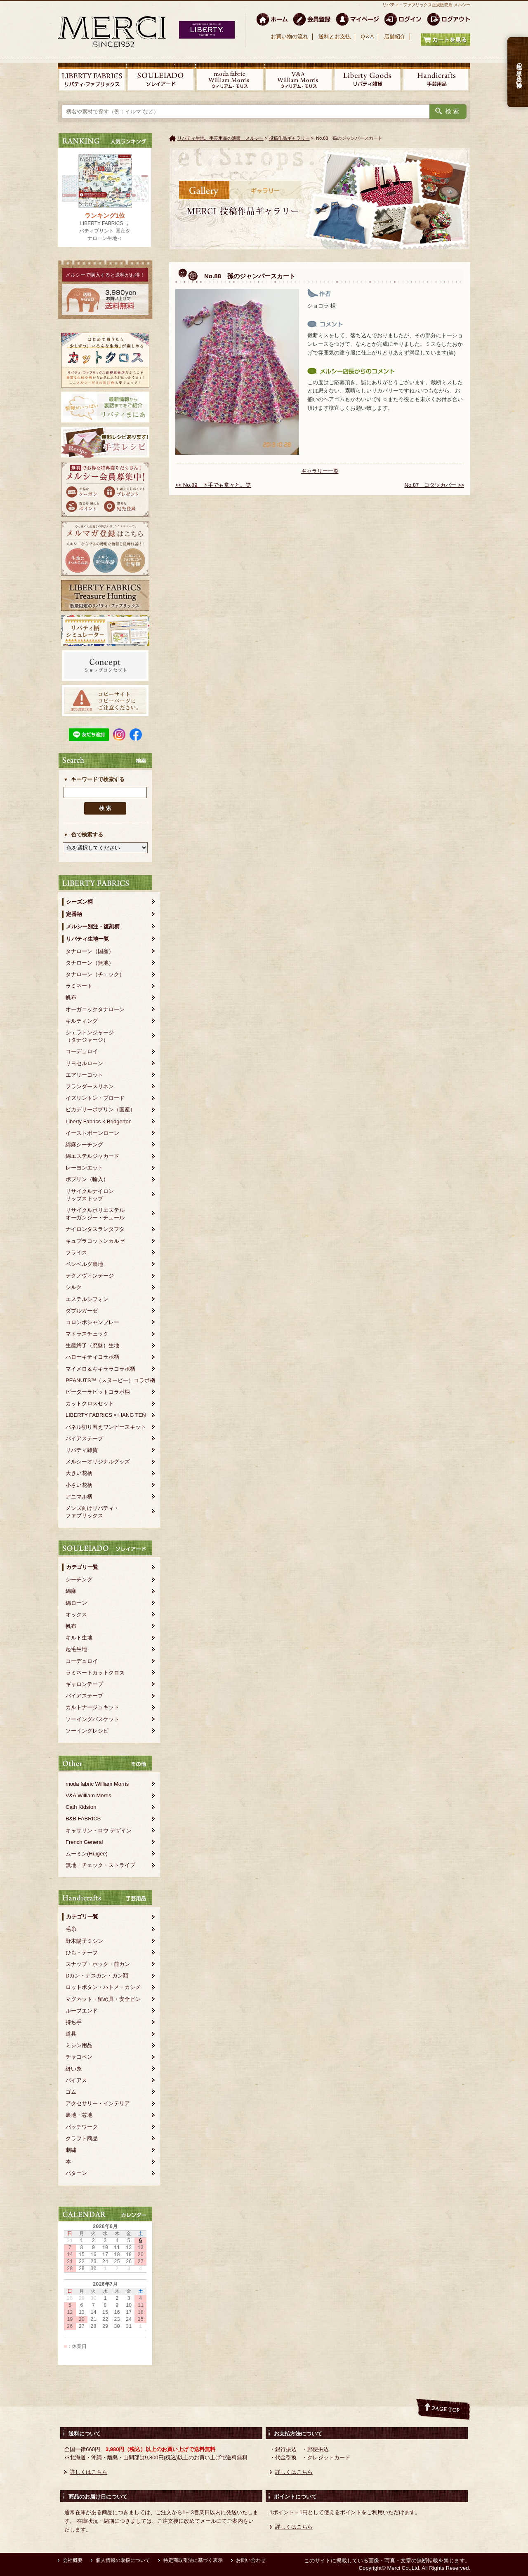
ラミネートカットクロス (95, 1673)
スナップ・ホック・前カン (98, 1964)
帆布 (71, 997)
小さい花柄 (79, 1485)
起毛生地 (76, 1649)
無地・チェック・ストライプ (100, 1865)
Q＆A (367, 36)
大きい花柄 (79, 1473)
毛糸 (71, 1929)
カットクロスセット (90, 1403)
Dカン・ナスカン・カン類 (97, 1976)
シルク (74, 1287)
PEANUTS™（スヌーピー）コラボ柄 (110, 1380)
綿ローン (76, 1603)
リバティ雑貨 (82, 1450)
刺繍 (71, 2150)
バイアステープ (84, 1438)
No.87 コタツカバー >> (434, 485)
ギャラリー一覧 (320, 471)
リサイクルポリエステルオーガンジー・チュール (95, 1214)
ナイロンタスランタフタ (95, 1229)
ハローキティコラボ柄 (92, 1357)
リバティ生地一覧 (87, 939)
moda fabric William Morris (97, 1784)
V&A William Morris (88, 1795)
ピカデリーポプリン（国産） (100, 1109)
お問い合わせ (251, 2560)
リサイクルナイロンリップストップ (90, 1195)
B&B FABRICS (83, 1818)
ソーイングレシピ (87, 1731)
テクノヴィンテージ (90, 1276)
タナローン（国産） (90, 951)
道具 (71, 2034)
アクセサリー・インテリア (98, 2103)
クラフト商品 (82, 2138)
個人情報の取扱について (123, 2560)
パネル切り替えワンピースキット (106, 1427)
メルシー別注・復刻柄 (93, 926)
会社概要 (72, 2560)
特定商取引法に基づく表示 (193, 2560)
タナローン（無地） (90, 963)
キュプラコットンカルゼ (95, 1241)
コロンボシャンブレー (92, 1322)
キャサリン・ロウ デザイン (99, 1830)
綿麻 (71, 1591)
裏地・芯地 (79, 2115)
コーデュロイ (82, 1051)
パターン (76, 2173)
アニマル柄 (79, 1496)
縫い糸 (74, 2069)
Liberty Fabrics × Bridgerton (99, 1121)
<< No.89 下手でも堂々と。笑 (213, 485)
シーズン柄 (79, 902)
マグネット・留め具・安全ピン (103, 1999)
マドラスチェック (87, 1334)
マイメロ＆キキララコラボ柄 (100, 1369)
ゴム (71, 2092)
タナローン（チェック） (95, 974)
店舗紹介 (394, 36)
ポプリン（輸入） (87, 1179)
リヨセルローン (84, 1063)
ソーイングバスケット (92, 1719)
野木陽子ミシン (84, 1941)
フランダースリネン (90, 1086)
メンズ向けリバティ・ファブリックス (92, 1512)
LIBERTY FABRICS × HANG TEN (106, 1415)
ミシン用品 (79, 2045)
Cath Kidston (81, 1807)
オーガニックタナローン (95, 1009)
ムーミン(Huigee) (87, 1853)
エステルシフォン (87, 1299)
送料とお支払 (334, 36)
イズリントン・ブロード (95, 1098)
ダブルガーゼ (82, 1311)
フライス (76, 1252)
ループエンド (82, 2011)
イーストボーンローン (92, 1133)
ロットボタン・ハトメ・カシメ (103, 1987)
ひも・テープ (82, 1952)
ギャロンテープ (84, 1684)
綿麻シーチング (84, 1144)
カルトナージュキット (92, 1707)
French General (84, 1842)
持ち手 (74, 2022)
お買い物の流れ (289, 36)
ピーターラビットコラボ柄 (98, 1392)
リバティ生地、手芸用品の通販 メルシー (220, 138)
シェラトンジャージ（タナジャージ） (90, 1036)
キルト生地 (79, 1637)
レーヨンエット (84, 1168)
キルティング (82, 1021)
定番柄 (74, 914)
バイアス (76, 2080)
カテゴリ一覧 (82, 1567)
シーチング (79, 1579)
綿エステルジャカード (92, 1156)
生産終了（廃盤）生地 (92, 1345)
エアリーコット (84, 1075)
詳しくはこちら (88, 2472)
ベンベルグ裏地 (84, 1264)
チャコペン (79, 2057)
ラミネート (79, 986)
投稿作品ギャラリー (289, 138)
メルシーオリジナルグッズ (98, 1461)
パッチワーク (82, 2127)
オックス (76, 1614)
